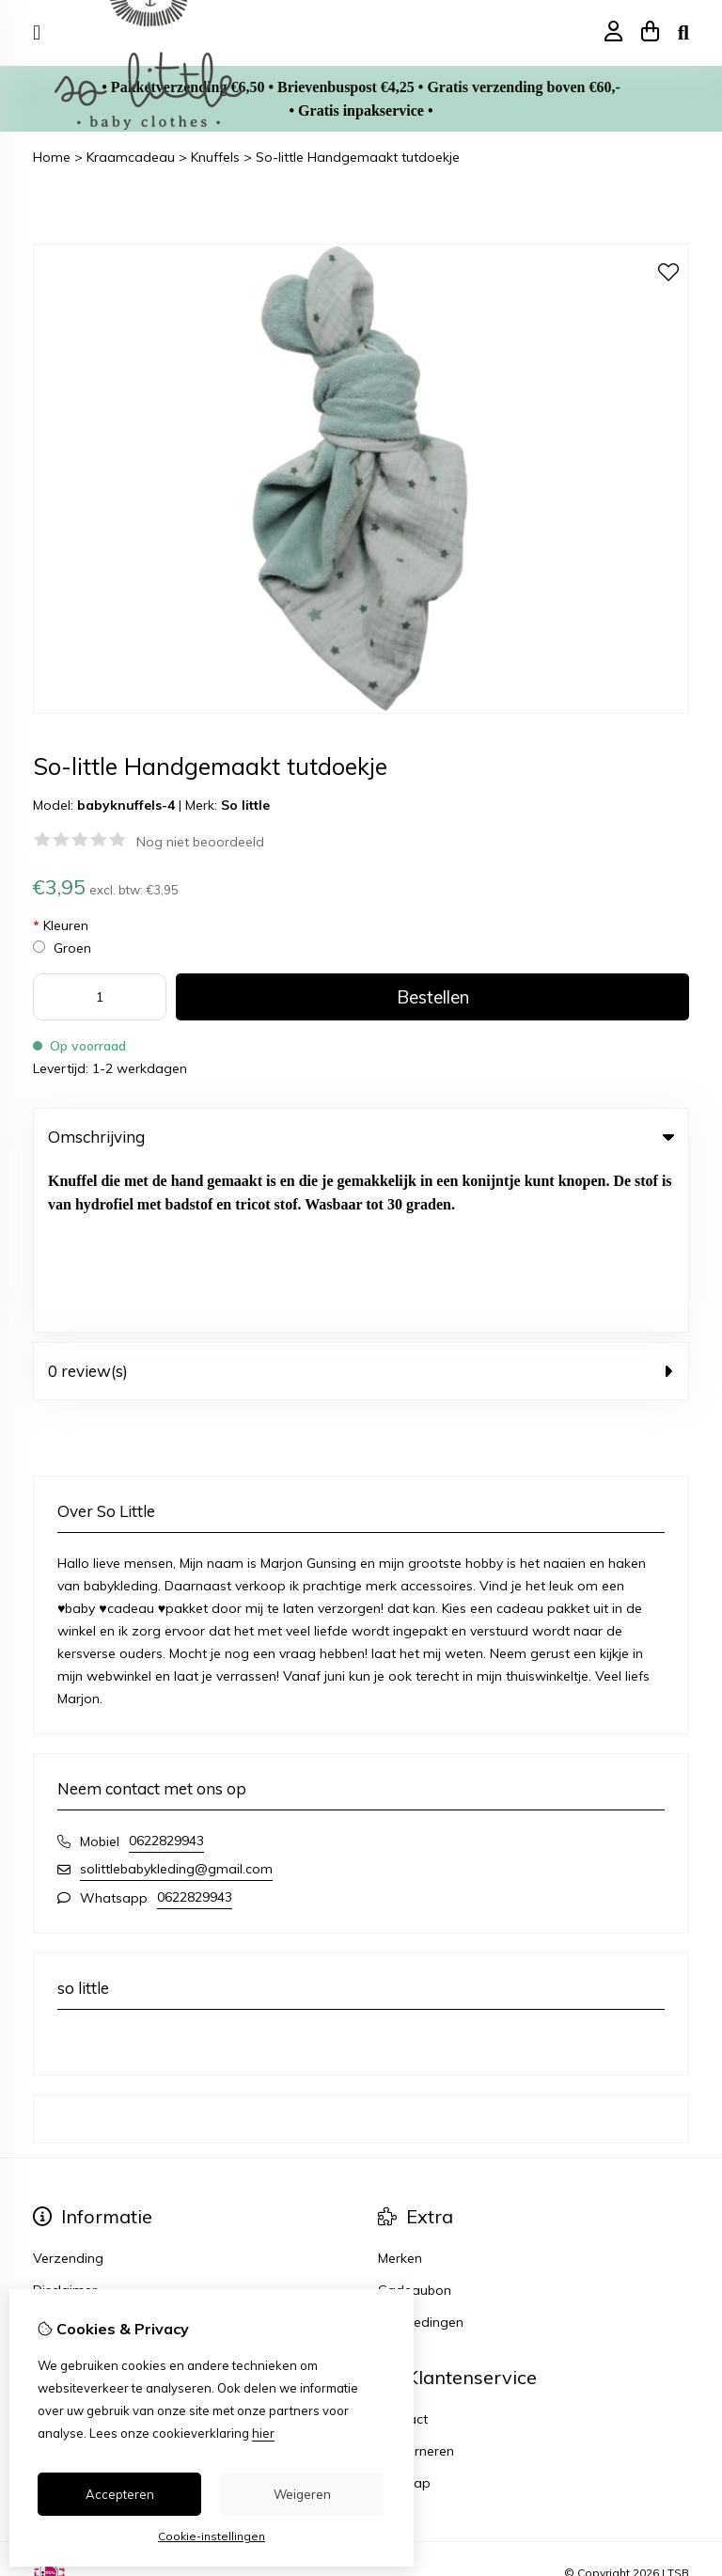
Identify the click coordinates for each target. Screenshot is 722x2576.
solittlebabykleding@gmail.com (176, 1702)
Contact (403, 2252)
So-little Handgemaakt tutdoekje (358, 157)
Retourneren (416, 2284)
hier (263, 2433)
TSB (678, 2406)
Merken (400, 2091)
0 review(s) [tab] (361, 1204)
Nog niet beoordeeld (200, 841)
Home (52, 157)
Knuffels (215, 157)
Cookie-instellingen (211, 2536)
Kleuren (60, 925)
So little (245, 805)
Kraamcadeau (130, 157)
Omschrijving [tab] (361, 1136)
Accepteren (120, 2494)
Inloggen (59, 2252)
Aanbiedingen (420, 2155)
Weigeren (302, 2494)
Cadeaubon (414, 2123)
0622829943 (166, 1674)
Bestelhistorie (74, 2284)
